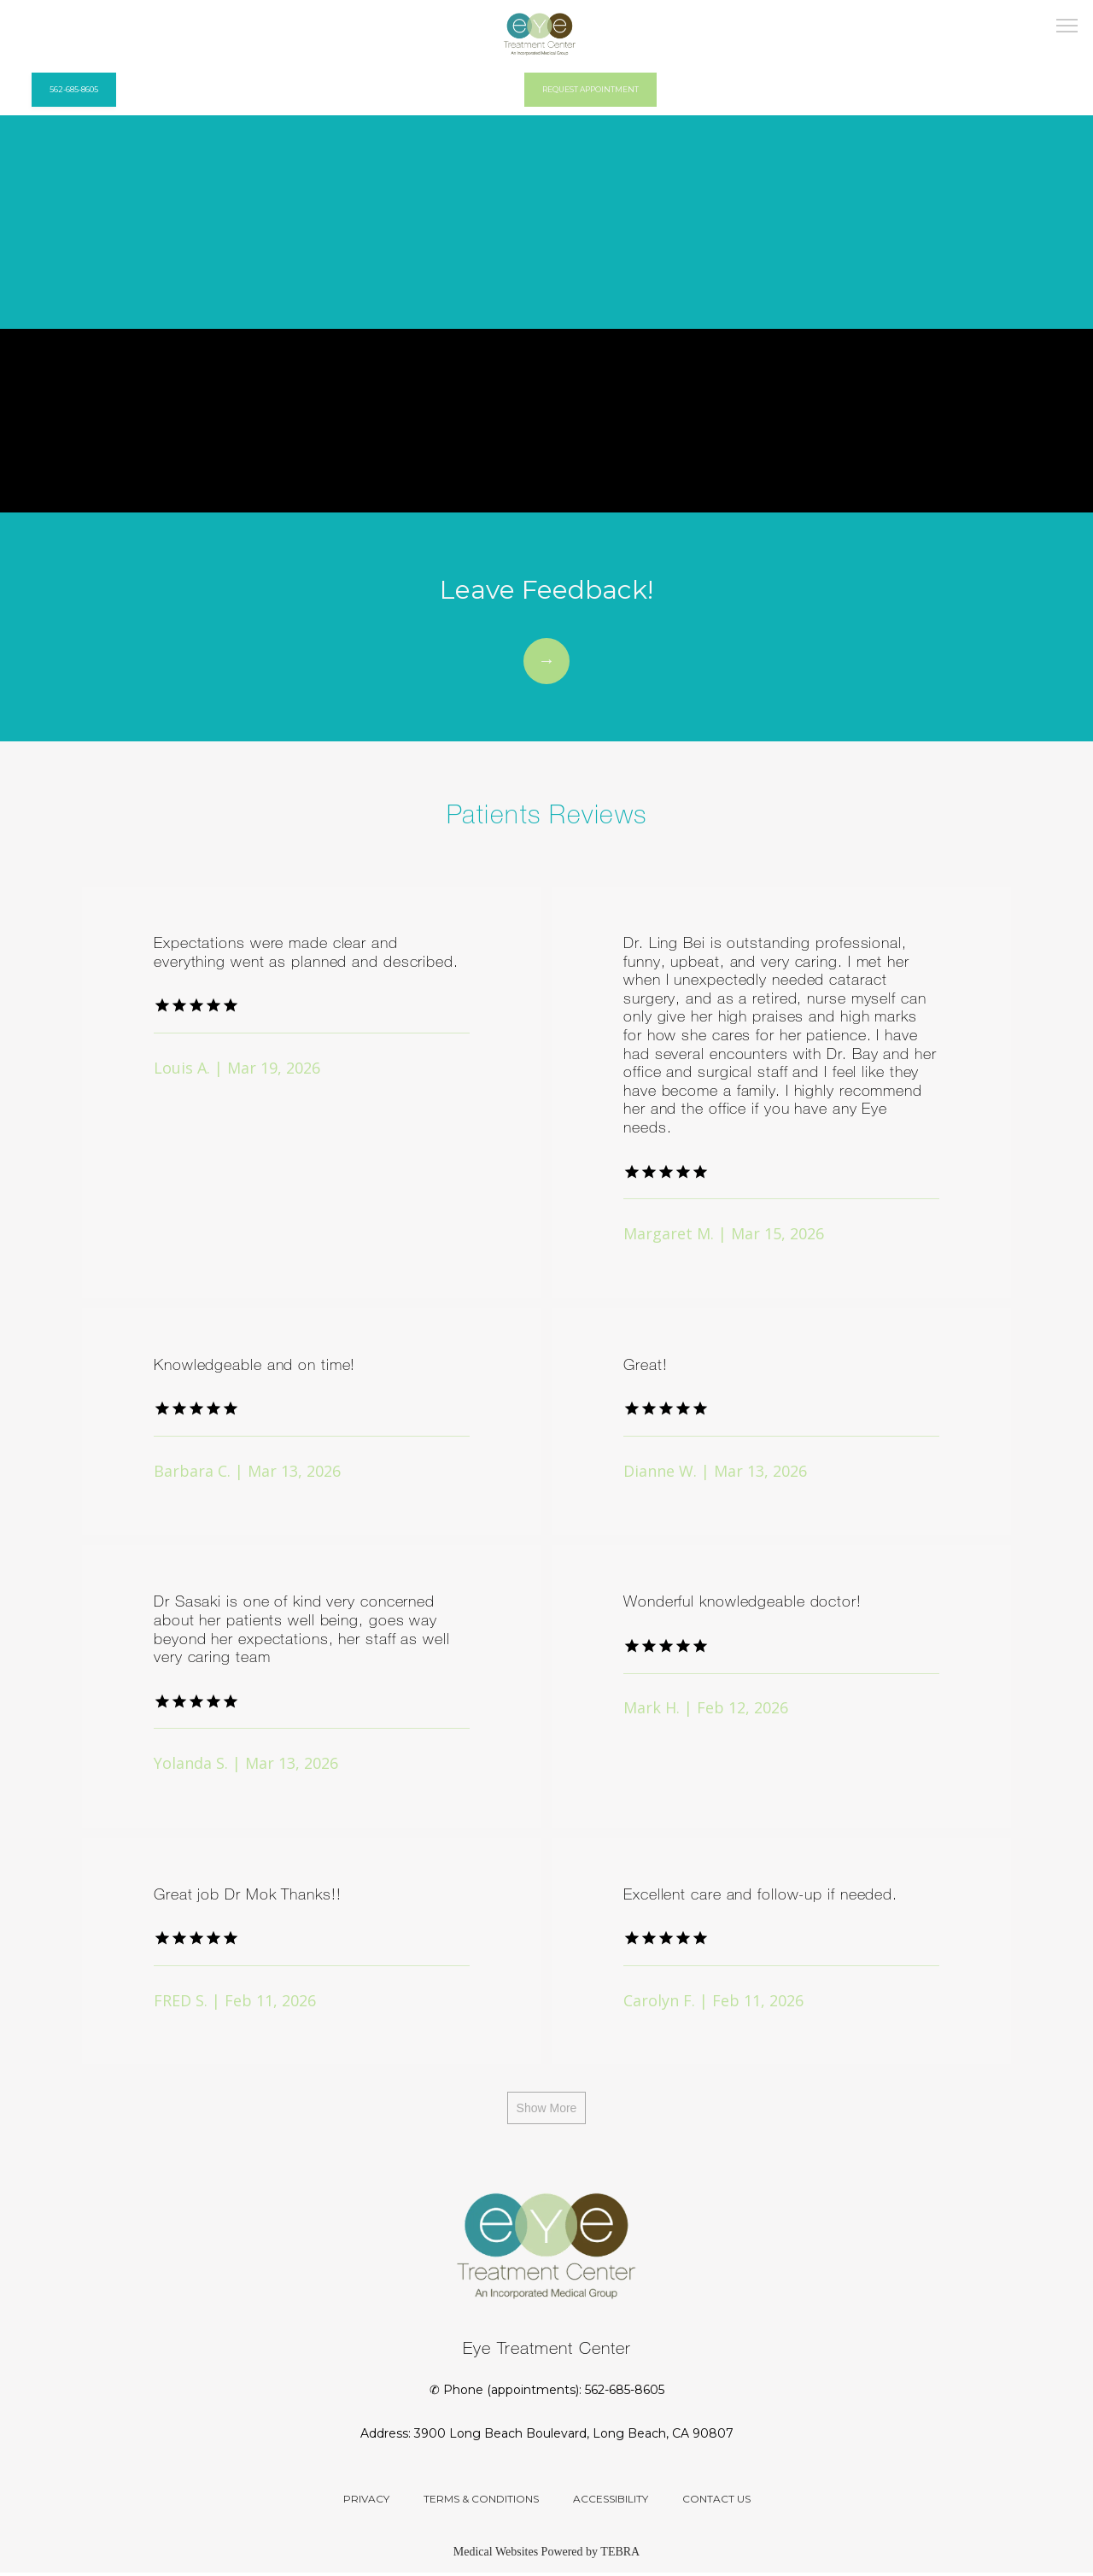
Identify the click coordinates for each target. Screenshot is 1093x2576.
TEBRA (620, 2555)
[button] (1067, 27)
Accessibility (610, 2502)
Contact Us (716, 2502)
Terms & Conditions (481, 2502)
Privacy (366, 2502)
